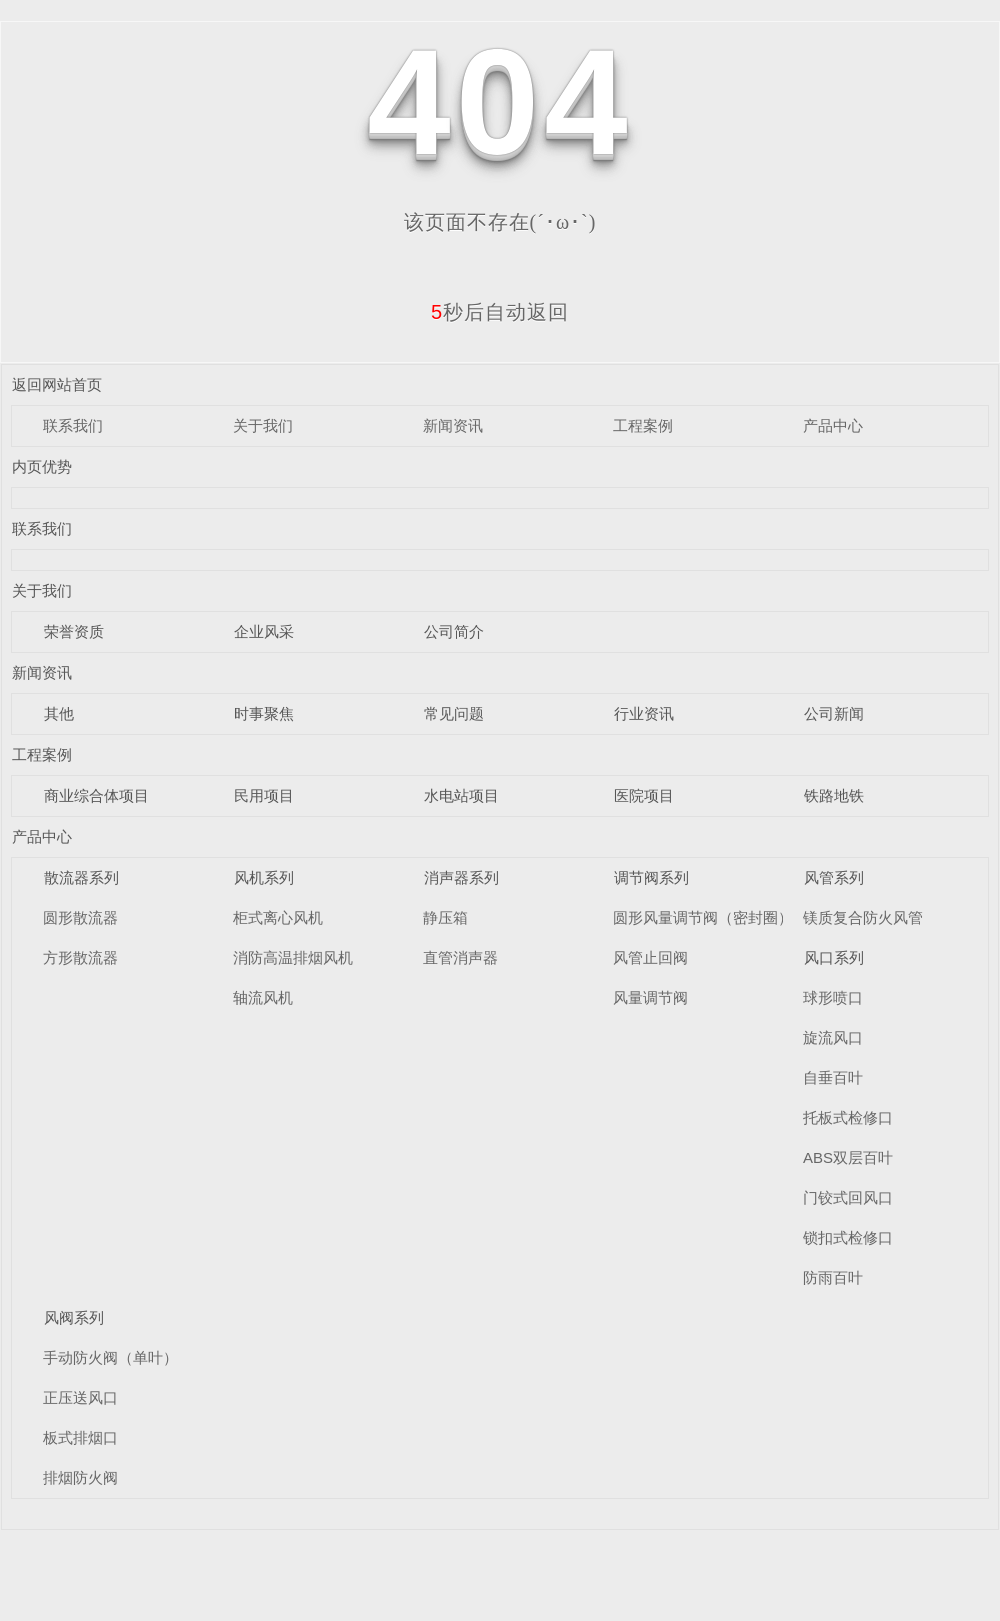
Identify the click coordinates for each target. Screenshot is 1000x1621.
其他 (59, 713)
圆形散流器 (80, 917)
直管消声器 (460, 957)
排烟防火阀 (80, 1477)
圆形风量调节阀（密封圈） (703, 917)
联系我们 (73, 425)
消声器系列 (461, 877)
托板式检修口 (848, 1117)
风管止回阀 (650, 957)
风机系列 (264, 877)
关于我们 (263, 425)
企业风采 (264, 631)
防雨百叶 (833, 1277)
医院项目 (644, 795)
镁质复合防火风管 (863, 917)
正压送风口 (80, 1397)
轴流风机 (263, 997)
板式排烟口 (80, 1437)
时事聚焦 (264, 713)
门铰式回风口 (848, 1197)
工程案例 (643, 425)
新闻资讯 (453, 425)
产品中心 (833, 425)
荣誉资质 (74, 631)
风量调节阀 (650, 997)
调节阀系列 (651, 877)
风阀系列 (74, 1317)
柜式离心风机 (278, 917)
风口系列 (834, 957)
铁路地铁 (834, 795)
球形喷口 (833, 997)
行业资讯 (644, 713)
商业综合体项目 (96, 795)
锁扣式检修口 (848, 1237)
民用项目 (264, 795)
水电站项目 (461, 795)
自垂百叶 (833, 1077)
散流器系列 (81, 877)
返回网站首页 (57, 384)
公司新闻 (834, 713)
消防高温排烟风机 (293, 957)
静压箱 (445, 917)
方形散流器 (80, 957)
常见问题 (454, 713)
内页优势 (42, 466)
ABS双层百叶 (848, 1157)
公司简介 (454, 631)
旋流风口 (833, 1037)
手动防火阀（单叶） (110, 1357)
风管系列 (834, 877)
